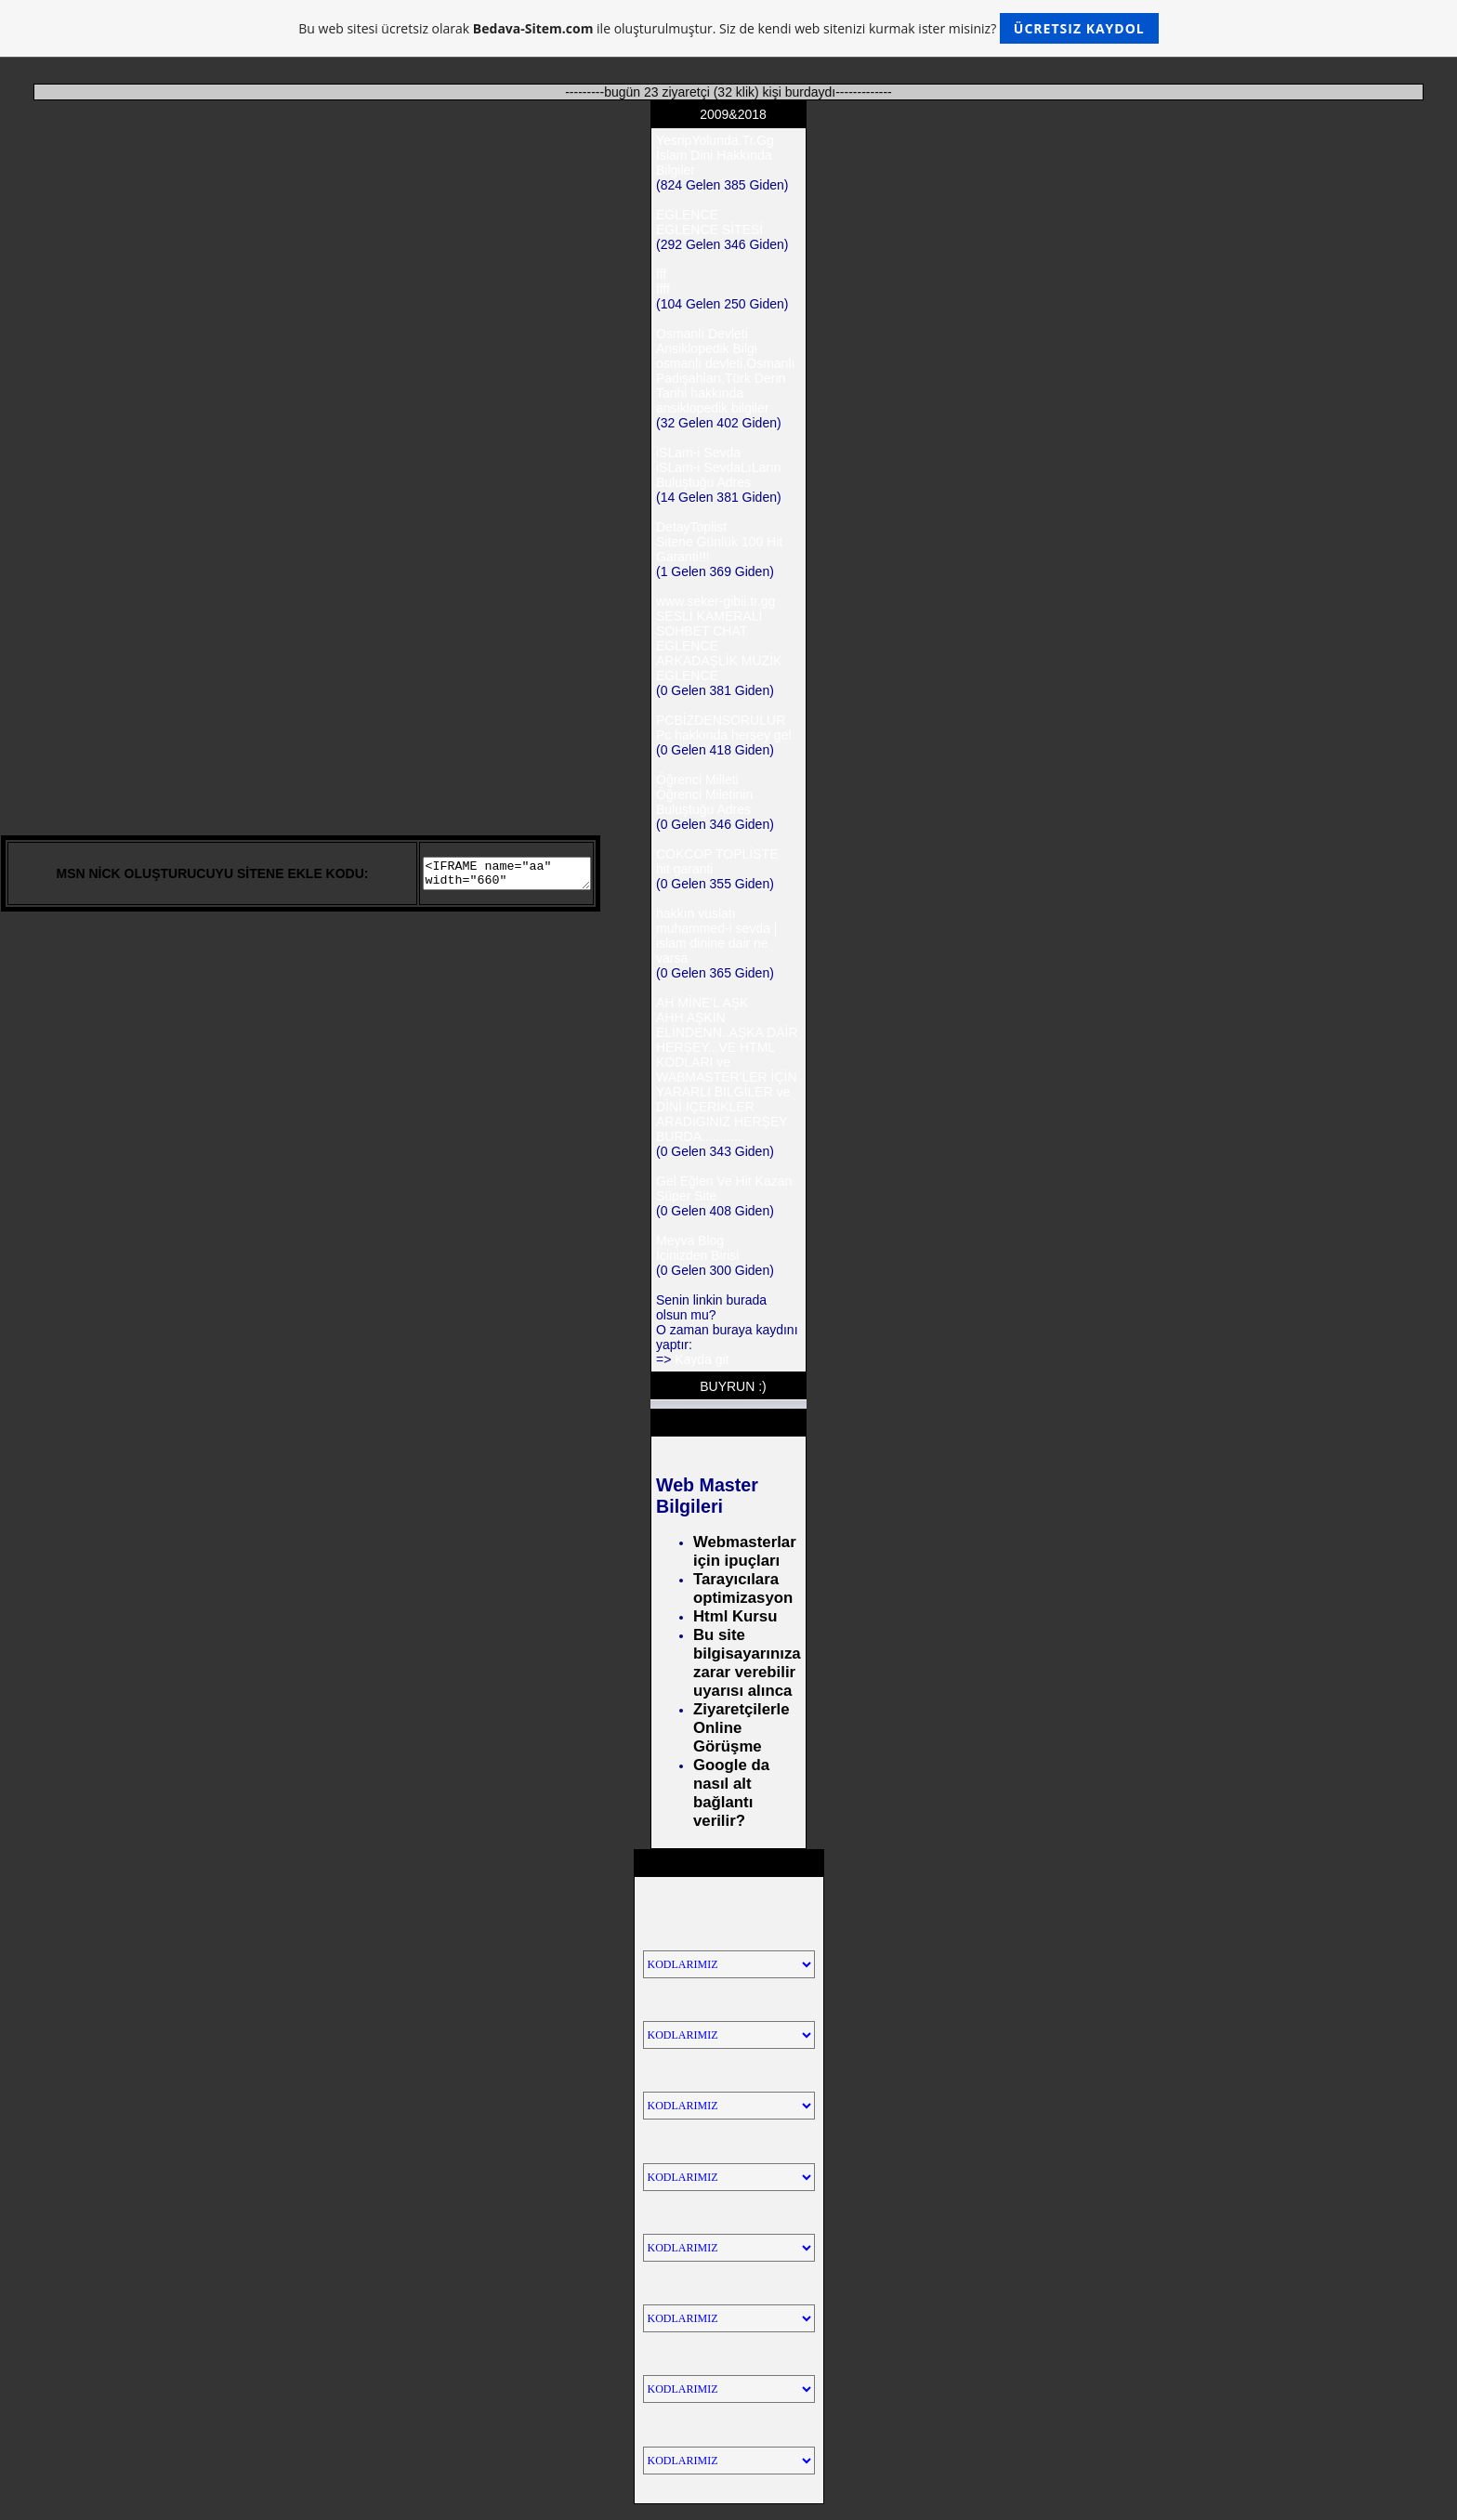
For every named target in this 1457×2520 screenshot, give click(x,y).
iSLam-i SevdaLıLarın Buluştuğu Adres (718, 475)
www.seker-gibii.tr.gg (715, 601)
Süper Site (686, 1195)
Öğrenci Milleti (697, 779)
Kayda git (701, 1359)
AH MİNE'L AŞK (702, 1002)
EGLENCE (687, 214)
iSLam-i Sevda (698, 452)
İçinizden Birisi (697, 1255)
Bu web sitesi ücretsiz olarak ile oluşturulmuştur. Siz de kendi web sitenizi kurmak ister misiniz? (728, 28)
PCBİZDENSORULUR (720, 720)
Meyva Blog (690, 1240)
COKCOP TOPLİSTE (717, 854)
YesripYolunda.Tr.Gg (715, 140)
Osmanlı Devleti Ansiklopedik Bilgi (706, 341)
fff (661, 274)
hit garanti (684, 868)
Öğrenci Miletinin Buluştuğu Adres (704, 802)
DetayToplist (691, 526)
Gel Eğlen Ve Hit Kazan (724, 1181)
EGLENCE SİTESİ (709, 229)
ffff (663, 289)
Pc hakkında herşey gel (724, 735)
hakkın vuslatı (696, 913)
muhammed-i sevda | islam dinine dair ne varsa (716, 943)
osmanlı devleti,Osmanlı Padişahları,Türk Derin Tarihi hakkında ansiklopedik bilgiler (725, 385)
